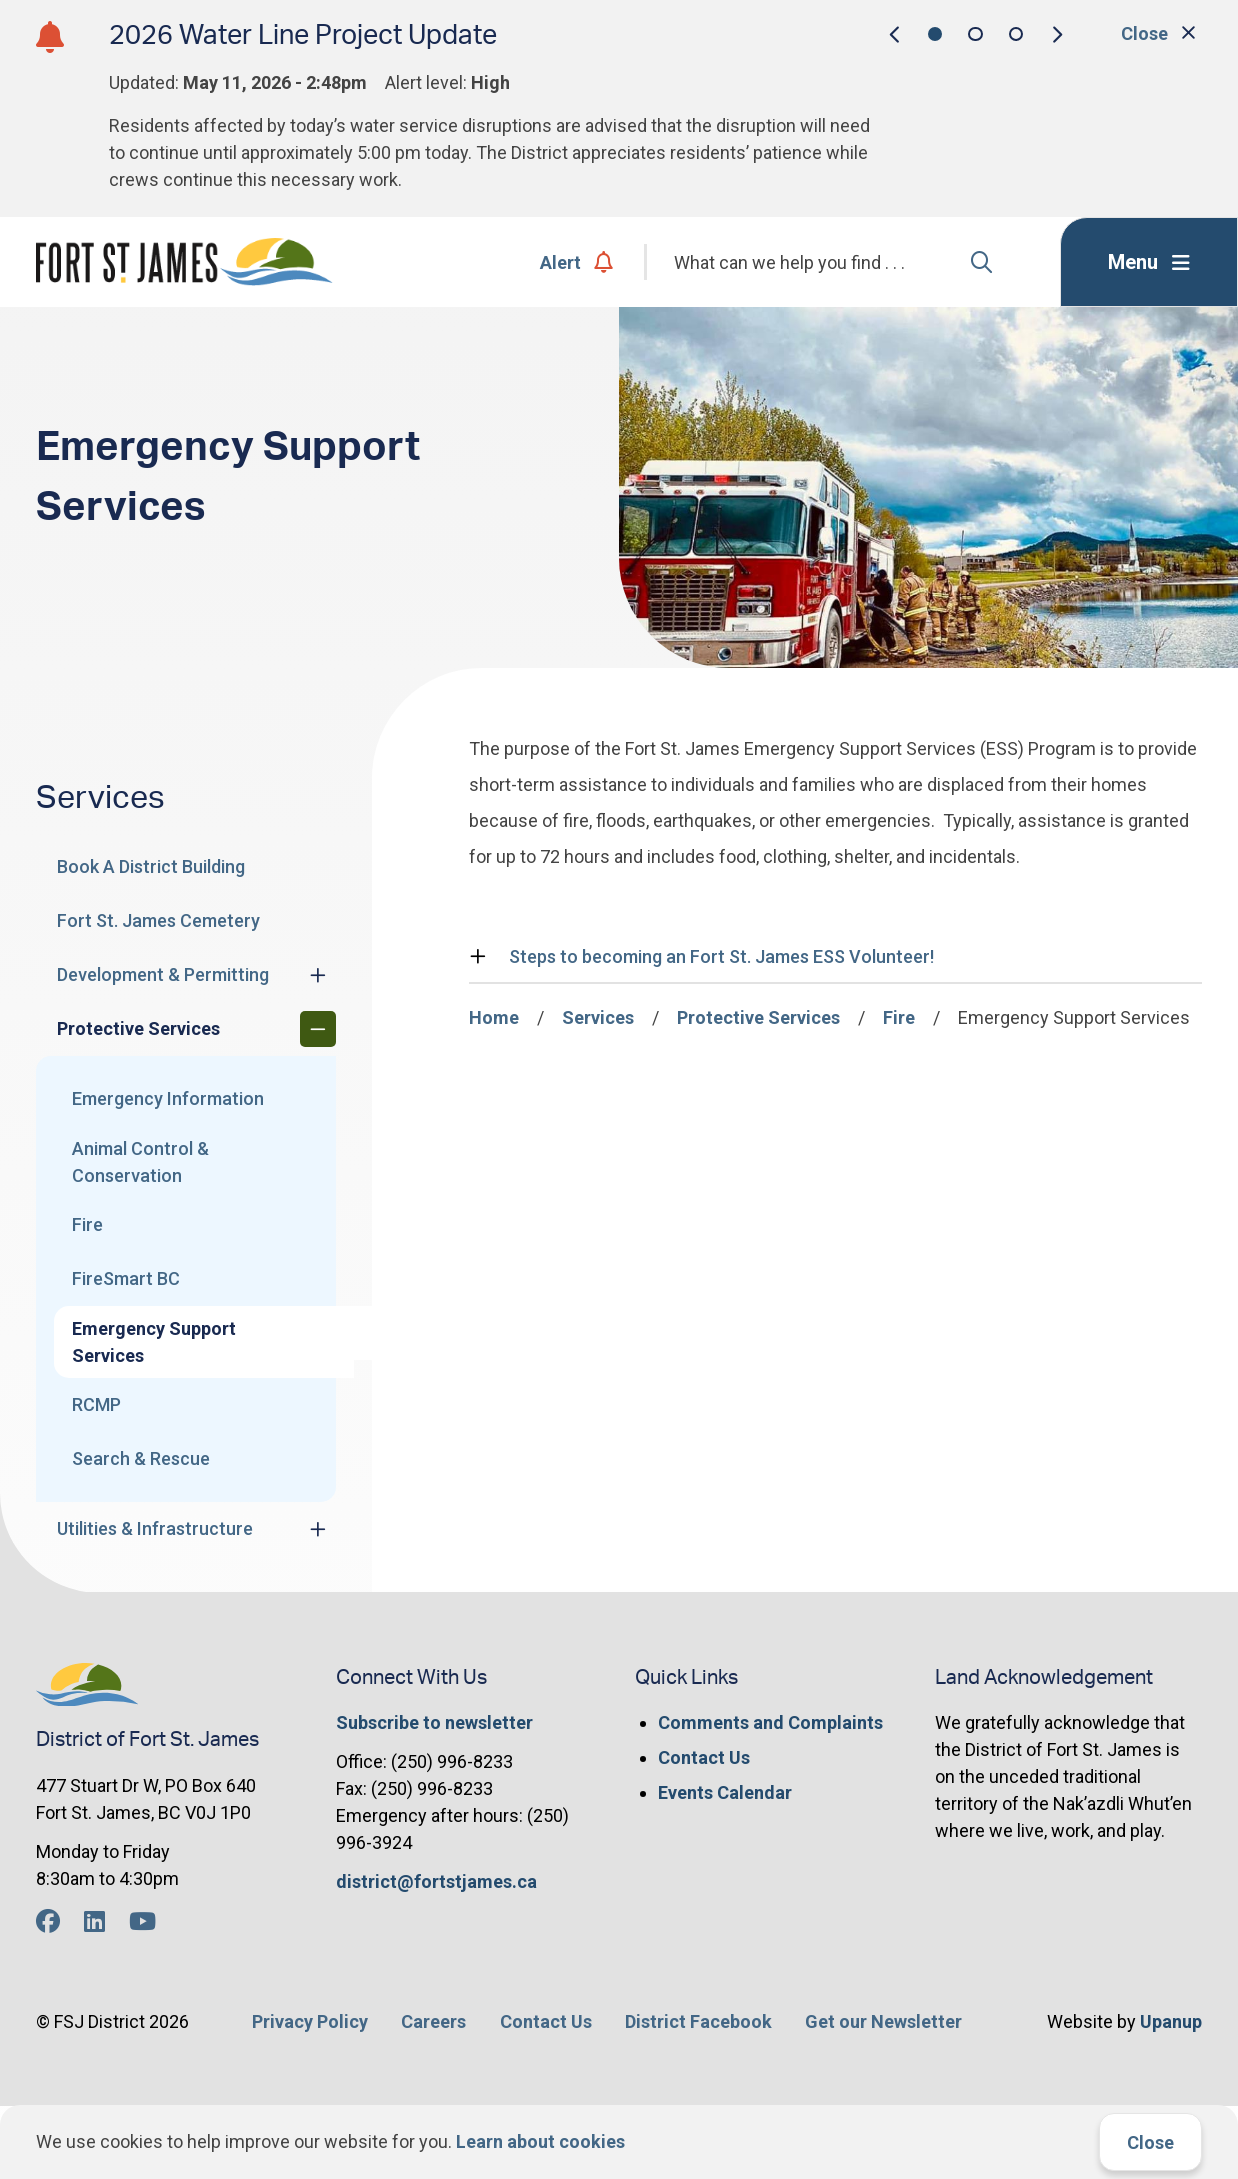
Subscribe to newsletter (434, 1722)
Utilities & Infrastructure (155, 1528)
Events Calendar (725, 1792)
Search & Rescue (141, 1458)
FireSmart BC (126, 1278)
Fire (87, 1224)
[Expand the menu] (1149, 262)
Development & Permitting (163, 974)
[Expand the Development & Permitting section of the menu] (318, 975)
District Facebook (698, 2021)
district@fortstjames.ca (436, 1881)
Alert (576, 262)
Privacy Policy (310, 2021)
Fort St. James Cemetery (158, 920)
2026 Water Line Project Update (303, 35)
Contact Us (704, 1757)
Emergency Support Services (154, 1342)
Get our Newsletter (883, 2021)
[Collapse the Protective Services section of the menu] (318, 1029)
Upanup (1171, 2021)
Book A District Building (151, 866)
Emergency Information (168, 1098)
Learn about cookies (540, 2141)
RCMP (96, 1404)
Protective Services (138, 1028)
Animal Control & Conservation (140, 1162)
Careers (433, 2021)
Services (598, 1017)
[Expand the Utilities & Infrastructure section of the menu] (318, 1529)
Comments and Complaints (770, 1722)
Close (1150, 2142)
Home (494, 1017)
